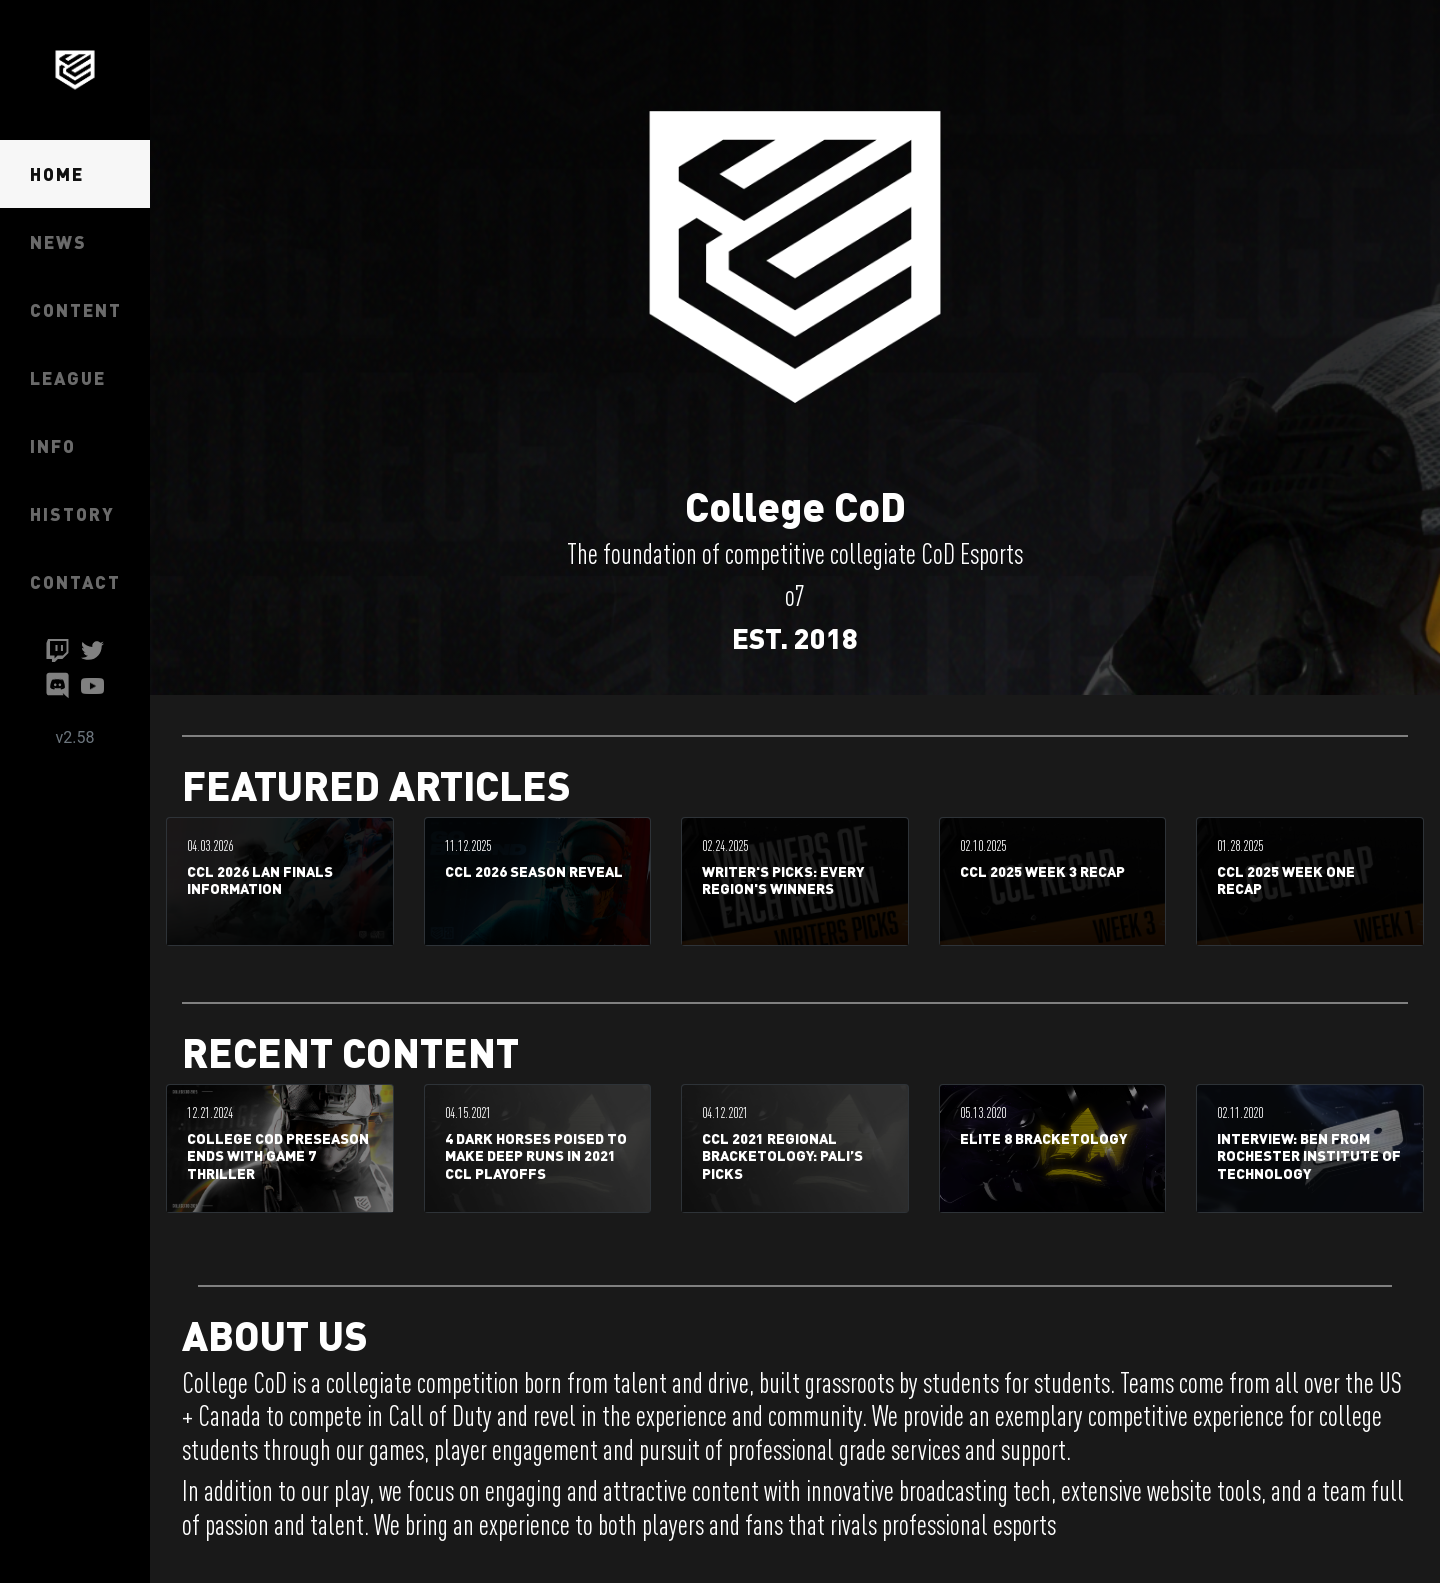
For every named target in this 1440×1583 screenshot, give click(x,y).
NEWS (58, 241)
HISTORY (72, 513)
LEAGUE (68, 377)
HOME (57, 173)
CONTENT (76, 309)
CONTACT (75, 581)
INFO (53, 445)
